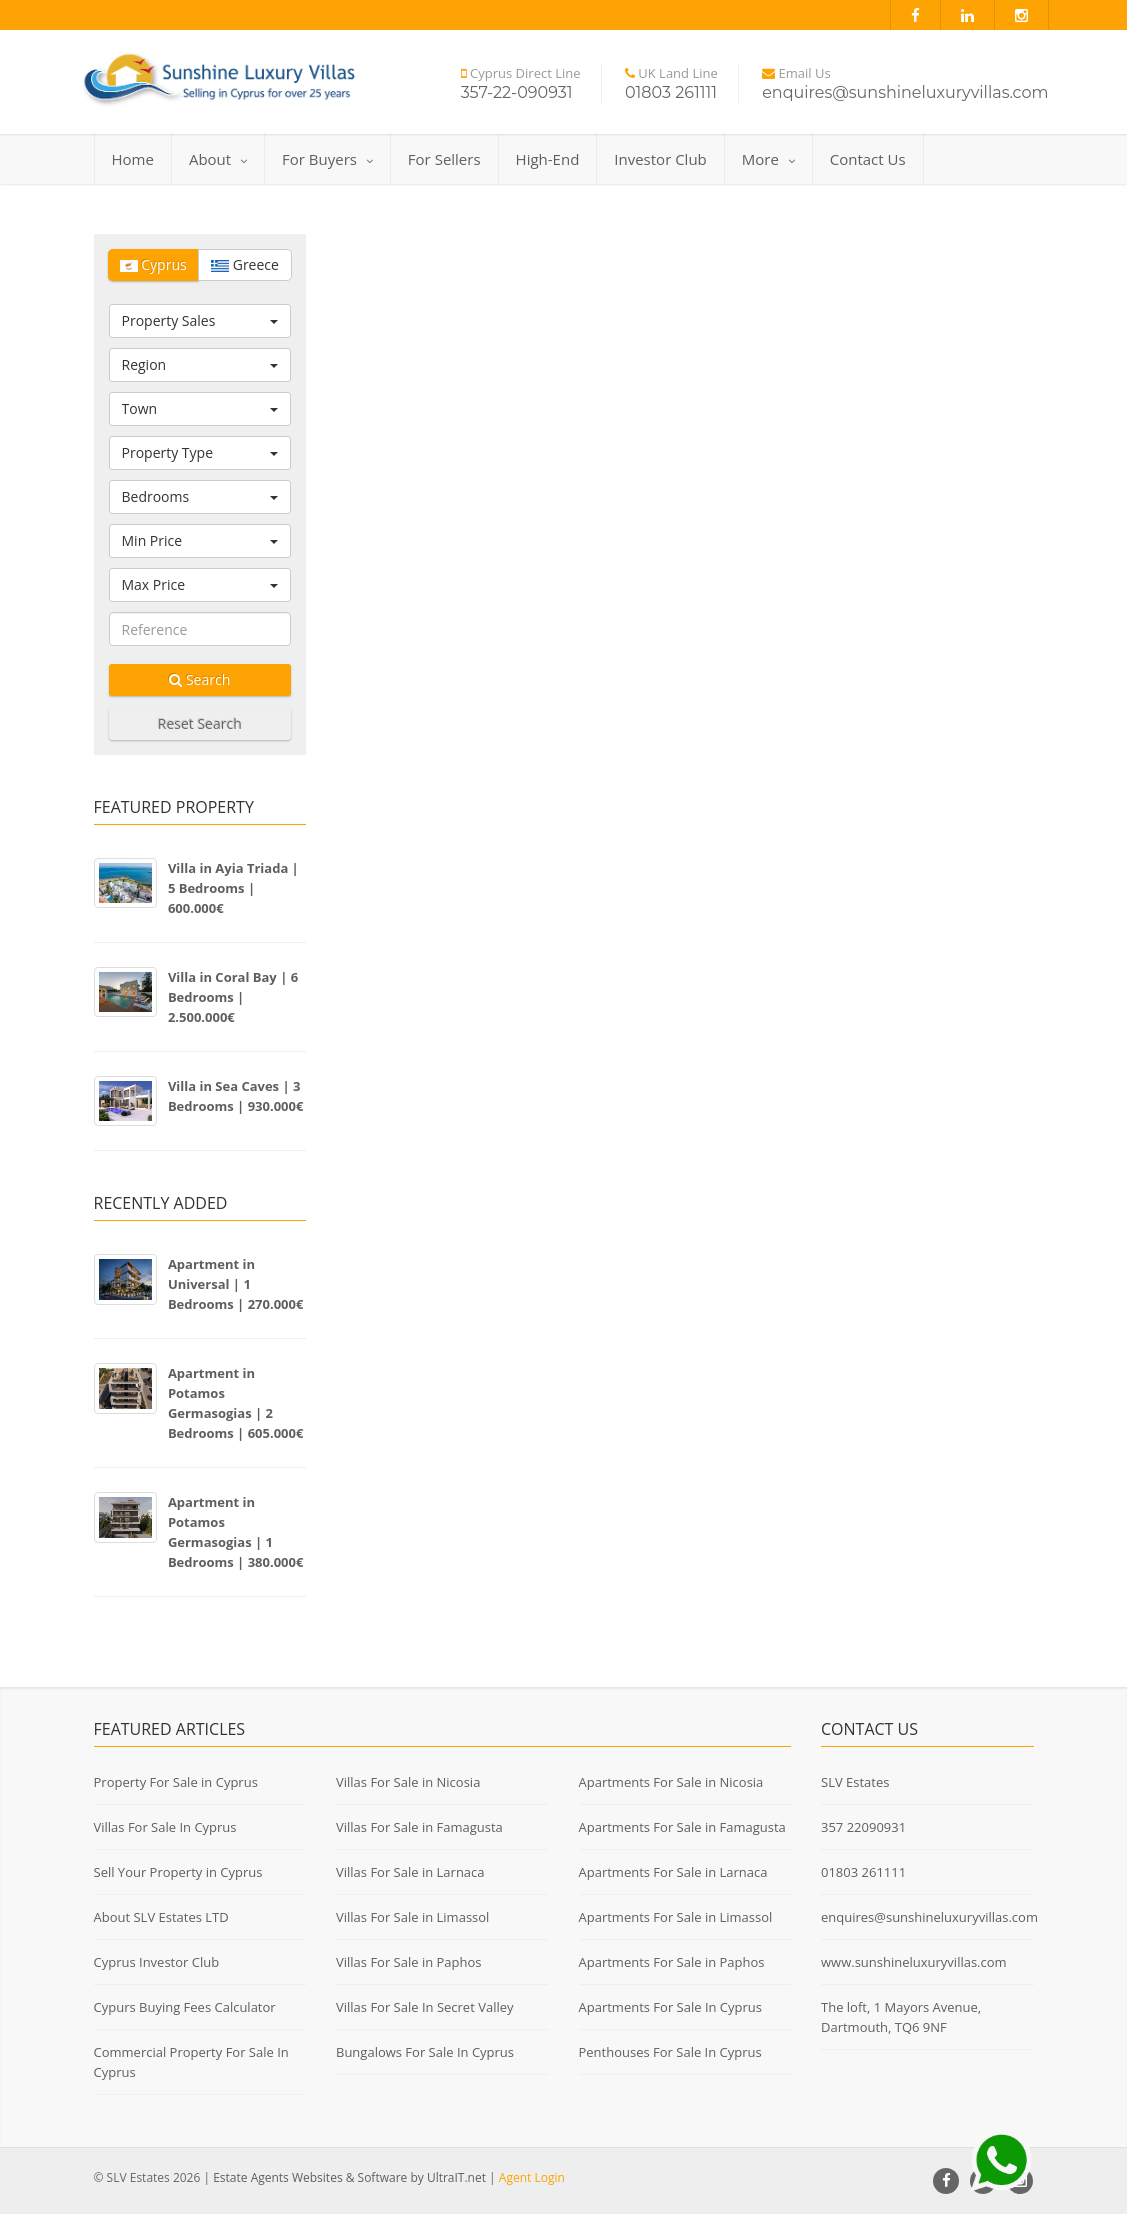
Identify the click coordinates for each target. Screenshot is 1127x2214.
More (768, 159)
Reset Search (200, 723)
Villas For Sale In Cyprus (165, 1827)
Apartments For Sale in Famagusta (682, 1827)
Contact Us (868, 159)
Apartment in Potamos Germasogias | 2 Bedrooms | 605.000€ (236, 1403)
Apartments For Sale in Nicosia (671, 1782)
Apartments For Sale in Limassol (676, 1917)
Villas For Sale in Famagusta (419, 1827)
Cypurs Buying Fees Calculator (185, 2007)
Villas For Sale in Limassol (412, 1917)
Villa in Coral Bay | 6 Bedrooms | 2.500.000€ (233, 997)
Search (199, 679)
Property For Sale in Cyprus (176, 1782)
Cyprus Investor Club (157, 1962)
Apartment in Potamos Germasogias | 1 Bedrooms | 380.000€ (236, 1532)
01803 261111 (863, 1872)
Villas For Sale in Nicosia (408, 1782)
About (218, 159)
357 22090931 (863, 1827)
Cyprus (153, 264)
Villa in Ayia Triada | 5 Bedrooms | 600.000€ (233, 888)
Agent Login (532, 2177)
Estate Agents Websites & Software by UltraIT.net (349, 2177)
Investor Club (660, 159)
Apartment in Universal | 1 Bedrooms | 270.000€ (236, 1284)
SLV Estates (855, 1782)
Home (133, 159)
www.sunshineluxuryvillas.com (914, 1962)
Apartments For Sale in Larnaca (673, 1872)
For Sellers (444, 159)
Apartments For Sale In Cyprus (671, 2007)
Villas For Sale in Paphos (409, 1962)
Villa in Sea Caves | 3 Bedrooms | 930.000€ (236, 1096)
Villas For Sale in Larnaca (410, 1872)
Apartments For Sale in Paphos (672, 1962)
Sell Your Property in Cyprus (178, 1872)
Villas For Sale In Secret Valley (425, 2007)
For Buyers (327, 159)
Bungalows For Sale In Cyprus (425, 2052)
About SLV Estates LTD (161, 1917)
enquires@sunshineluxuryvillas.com (929, 1917)
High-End (548, 159)
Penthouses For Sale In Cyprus (670, 2052)
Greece (245, 264)
